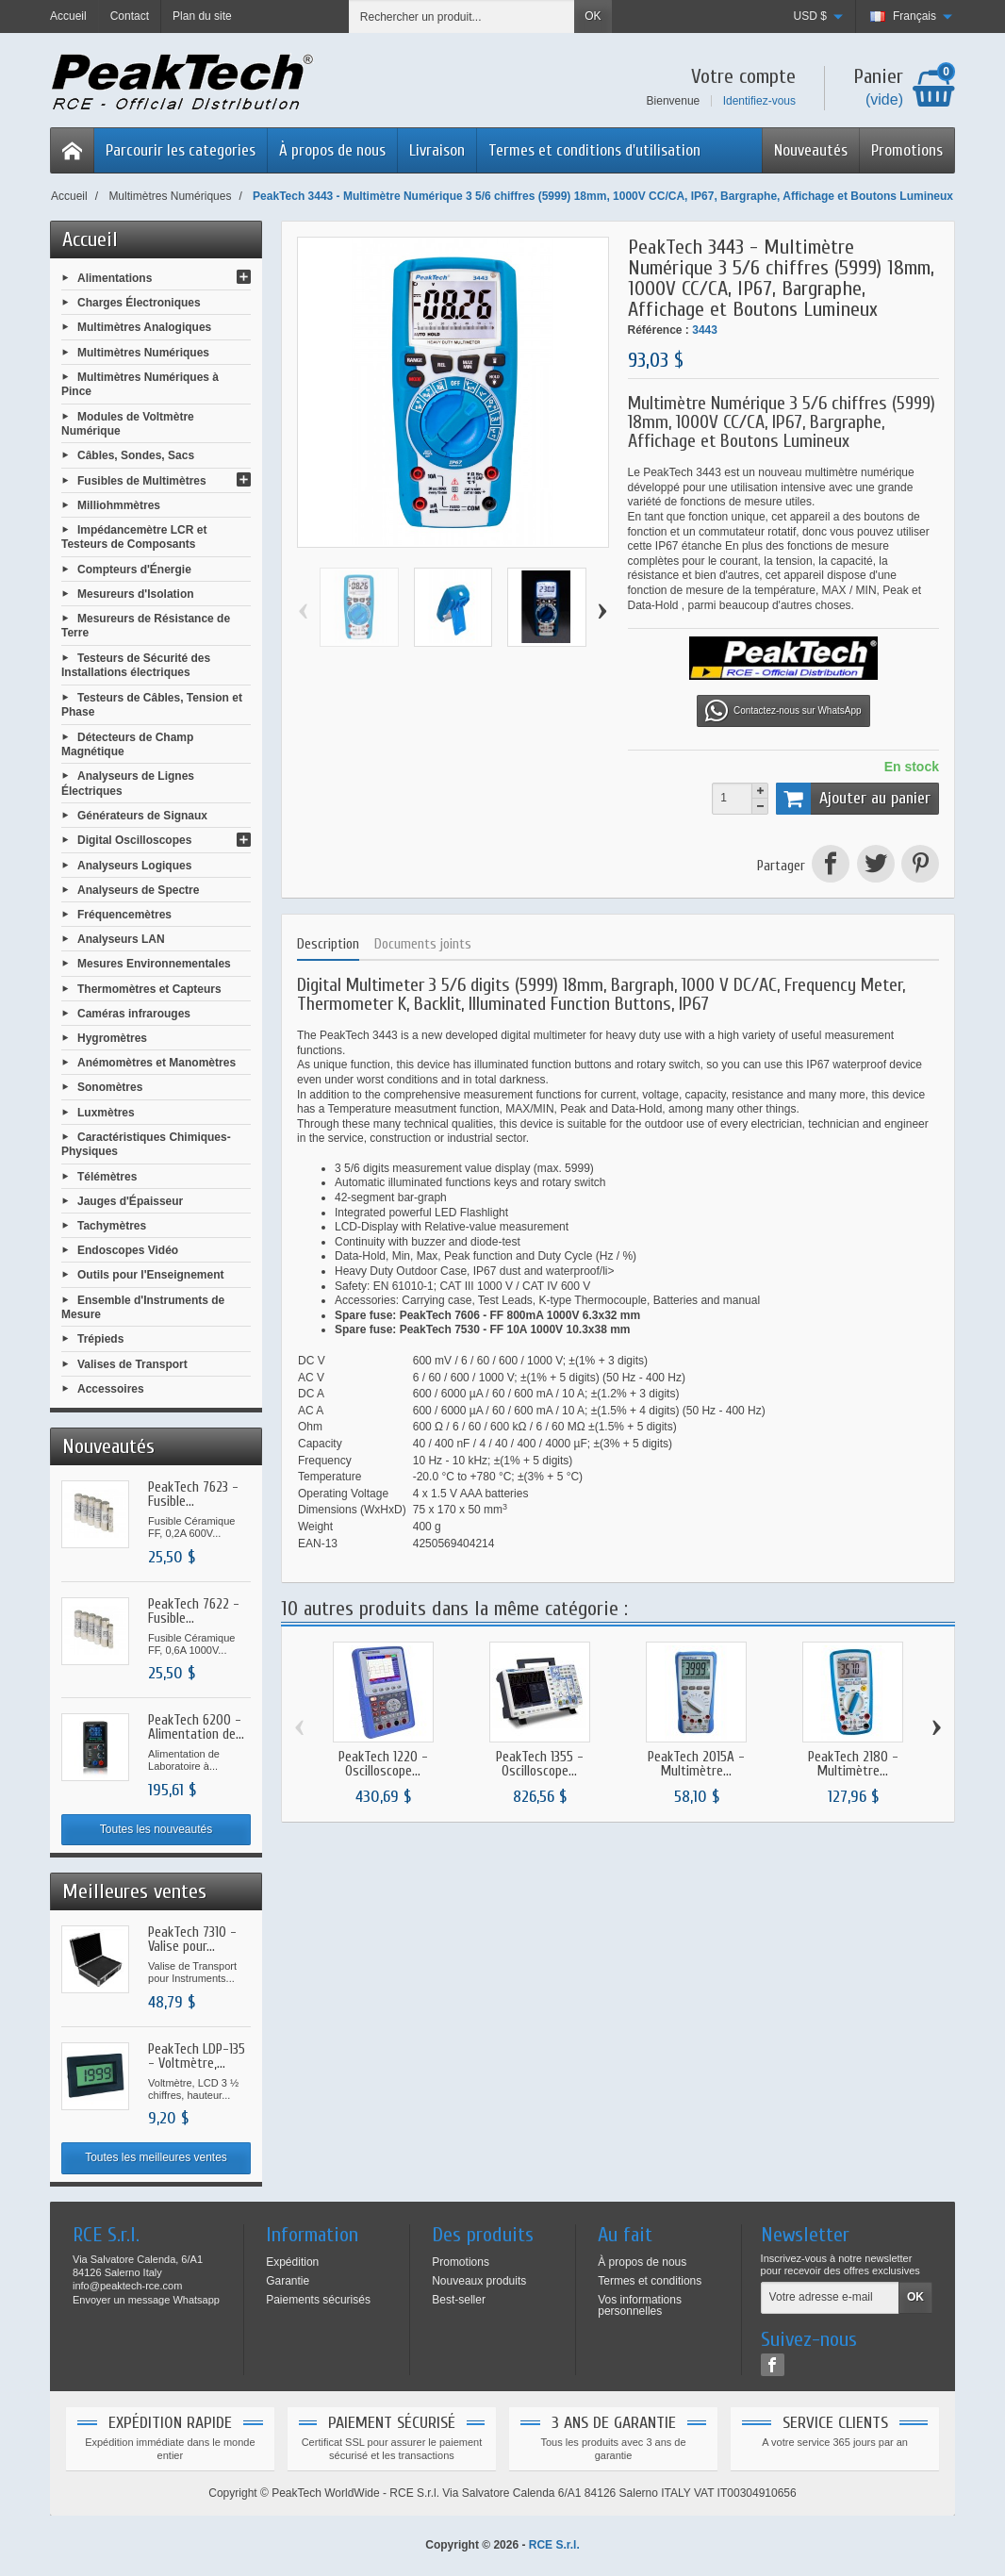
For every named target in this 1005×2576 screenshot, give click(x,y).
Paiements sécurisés (318, 2299)
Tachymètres (111, 1225)
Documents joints (422, 944)
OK (593, 16)
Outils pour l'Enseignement (150, 1274)
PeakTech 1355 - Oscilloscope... (540, 1764)
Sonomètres (109, 1087)
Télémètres (107, 1175)
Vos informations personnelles (640, 2305)
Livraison (437, 150)
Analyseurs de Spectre (138, 889)
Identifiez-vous (759, 101)
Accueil (90, 239)
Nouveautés (811, 150)
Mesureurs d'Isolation (135, 594)
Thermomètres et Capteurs (149, 988)
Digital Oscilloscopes (134, 840)
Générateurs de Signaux (142, 815)
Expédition (292, 2262)
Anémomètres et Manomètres (156, 1062)
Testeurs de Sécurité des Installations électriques (135, 666)
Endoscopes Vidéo (127, 1250)
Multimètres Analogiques (144, 327)
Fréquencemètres (124, 914)
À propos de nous (332, 150)
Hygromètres (112, 1038)
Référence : (658, 330)
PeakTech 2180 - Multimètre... (853, 1764)
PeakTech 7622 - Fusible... (193, 1611)
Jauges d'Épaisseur (130, 1200)
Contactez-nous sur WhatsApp (783, 711)
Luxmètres (106, 1111)
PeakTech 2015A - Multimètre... (696, 1764)
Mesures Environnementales (154, 963)
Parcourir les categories (180, 150)
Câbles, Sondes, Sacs (135, 455)
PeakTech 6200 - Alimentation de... (196, 1727)
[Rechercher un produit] (462, 16)
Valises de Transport (132, 1363)
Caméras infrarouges (133, 1012)
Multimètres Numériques (143, 351)
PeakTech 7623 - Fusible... (193, 1494)
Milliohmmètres (118, 504)
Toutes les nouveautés (156, 1829)
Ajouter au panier (853, 799)
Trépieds (100, 1339)
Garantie (287, 2280)
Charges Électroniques (139, 302)
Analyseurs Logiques (134, 864)
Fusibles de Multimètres (141, 480)
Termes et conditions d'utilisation (594, 150)
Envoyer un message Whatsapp (146, 2299)
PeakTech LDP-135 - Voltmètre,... (196, 2056)
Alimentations (114, 278)
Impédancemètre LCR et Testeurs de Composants (133, 537)
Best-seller (459, 2299)
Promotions (907, 150)
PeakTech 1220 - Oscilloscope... (383, 1764)
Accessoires (110, 1388)
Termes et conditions (649, 2280)
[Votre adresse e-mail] (830, 2298)
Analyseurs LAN (121, 939)
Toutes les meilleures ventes (156, 2157)
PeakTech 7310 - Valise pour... (192, 1939)
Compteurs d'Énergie (134, 568)
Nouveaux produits (479, 2280)
